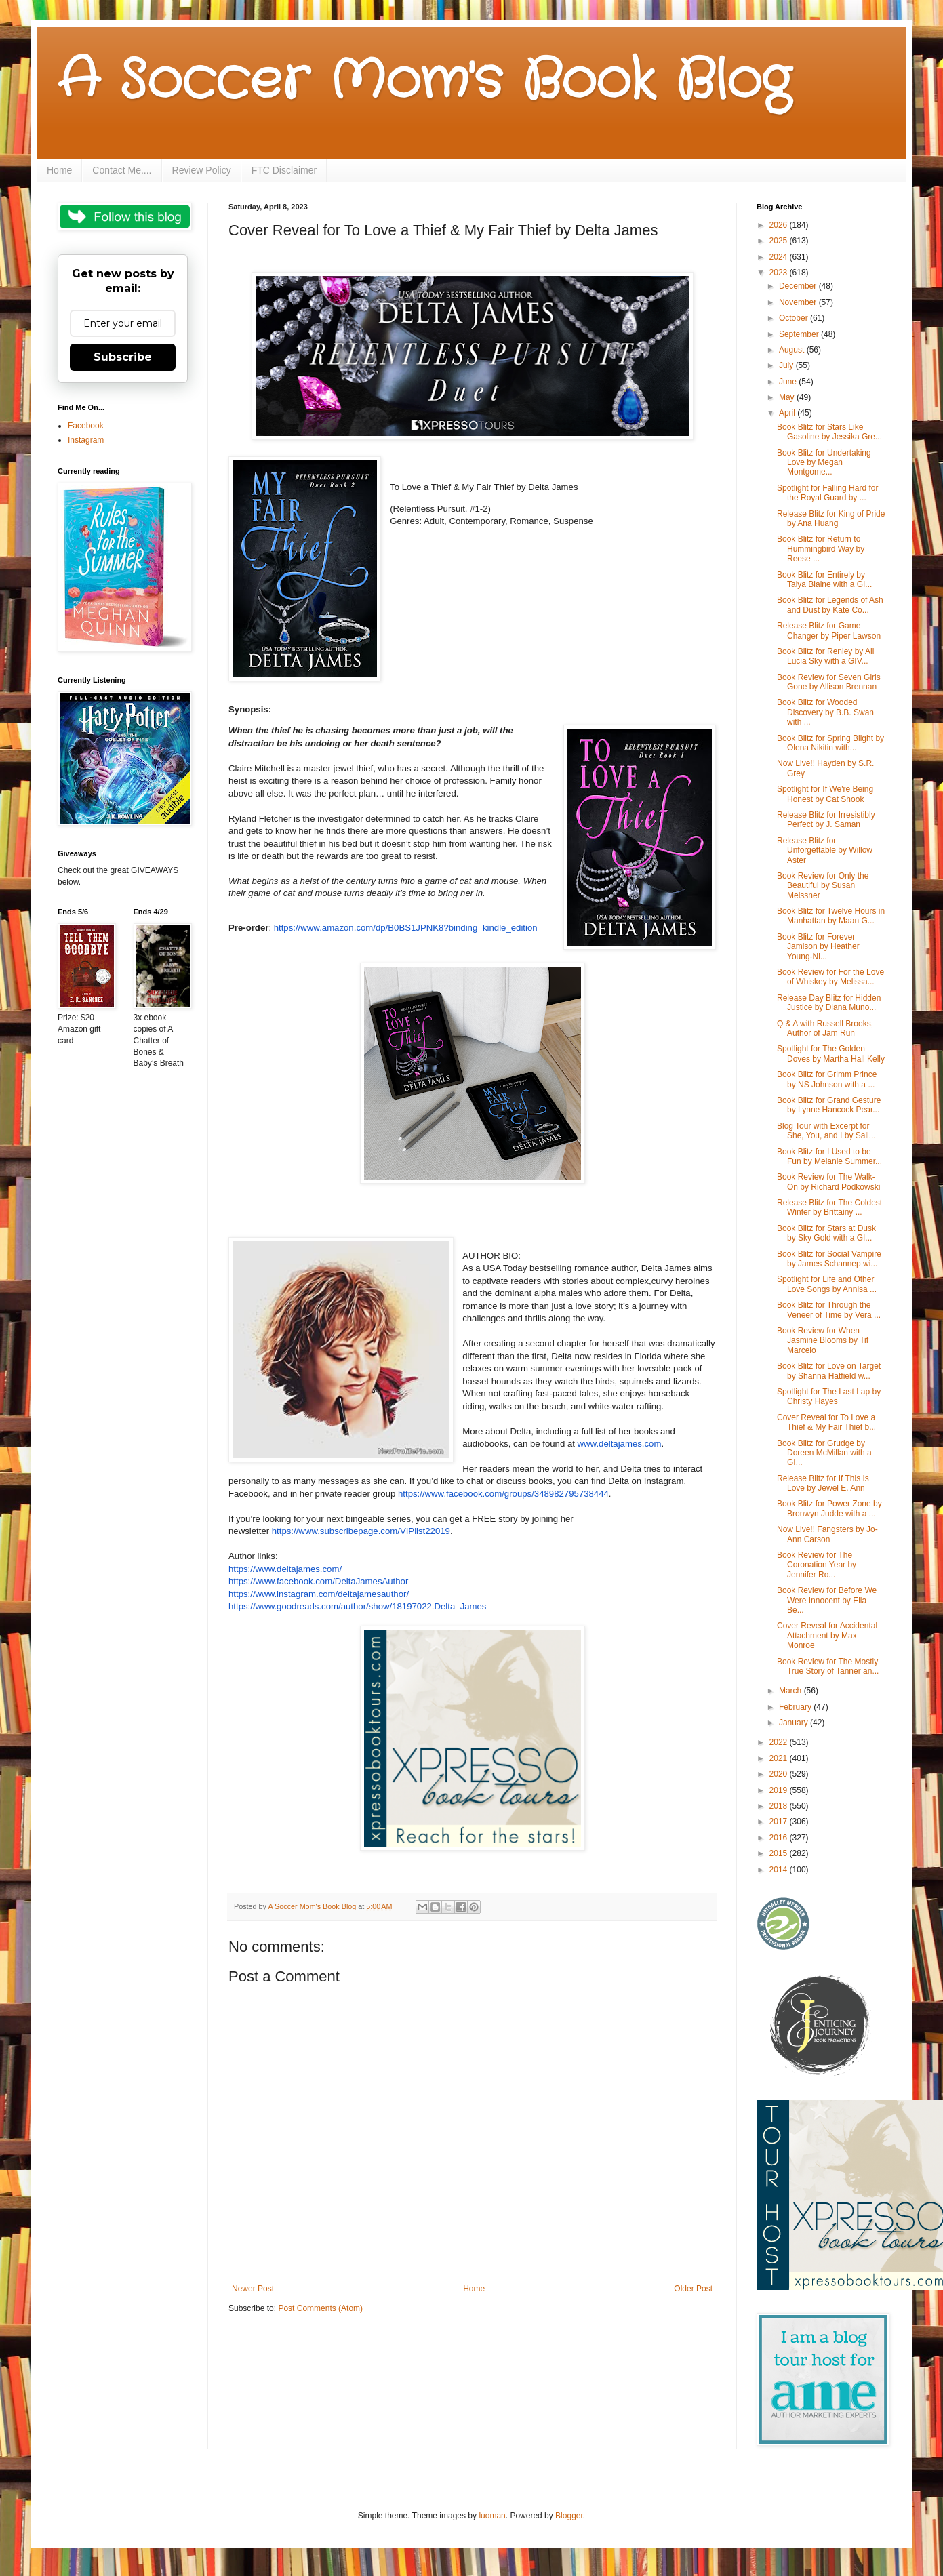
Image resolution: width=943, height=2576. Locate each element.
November (799, 302)
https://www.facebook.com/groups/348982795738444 (503, 1494)
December (799, 286)
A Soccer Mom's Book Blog (424, 81)
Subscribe (123, 356)
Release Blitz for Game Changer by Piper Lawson (829, 630)
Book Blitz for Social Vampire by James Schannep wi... (829, 1258)
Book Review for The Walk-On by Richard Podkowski (828, 1181)
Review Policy (201, 170)
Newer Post (253, 2288)
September (800, 334)
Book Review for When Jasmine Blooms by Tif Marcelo (822, 1340)
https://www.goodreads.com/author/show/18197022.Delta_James (357, 1606)
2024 (779, 257)
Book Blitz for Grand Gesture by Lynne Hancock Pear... (829, 1104)
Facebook (86, 425)
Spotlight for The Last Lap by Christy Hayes (829, 1396)
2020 (779, 1774)
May (788, 397)
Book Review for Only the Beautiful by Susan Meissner (822, 885)
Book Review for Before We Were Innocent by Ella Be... (827, 1600)
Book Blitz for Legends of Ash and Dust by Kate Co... (830, 604)
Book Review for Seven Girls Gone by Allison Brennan (829, 681)
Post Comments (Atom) (320, 2308)
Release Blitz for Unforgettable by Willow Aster (824, 850)
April (788, 413)
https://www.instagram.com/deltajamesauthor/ (318, 1594)
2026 (779, 225)
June (789, 381)
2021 (779, 1758)
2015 (779, 1853)
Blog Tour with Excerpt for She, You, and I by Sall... (826, 1130)
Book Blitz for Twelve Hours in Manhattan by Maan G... (831, 915)
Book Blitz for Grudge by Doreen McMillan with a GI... (824, 1453)
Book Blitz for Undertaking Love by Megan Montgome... (824, 462)
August (793, 350)
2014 (779, 1869)
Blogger (569, 2515)
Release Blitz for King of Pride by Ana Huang (831, 518)
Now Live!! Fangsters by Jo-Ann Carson (827, 1534)
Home (59, 170)
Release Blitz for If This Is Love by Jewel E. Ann (823, 1483)
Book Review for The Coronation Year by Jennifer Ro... (816, 1564)
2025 (779, 240)
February (796, 1707)
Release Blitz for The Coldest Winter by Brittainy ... (829, 1207)
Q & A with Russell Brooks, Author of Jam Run (825, 1028)
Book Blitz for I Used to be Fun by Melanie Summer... (829, 1156)
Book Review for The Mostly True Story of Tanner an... (828, 1666)
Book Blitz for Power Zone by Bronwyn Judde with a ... (829, 1508)
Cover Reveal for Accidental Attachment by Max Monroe (827, 1635)
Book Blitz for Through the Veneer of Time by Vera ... (829, 1309)
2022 (779, 1742)
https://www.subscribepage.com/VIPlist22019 (361, 1531)
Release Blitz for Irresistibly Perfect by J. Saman (826, 819)
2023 (779, 272)
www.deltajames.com (620, 1443)
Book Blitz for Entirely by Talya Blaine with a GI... (824, 579)
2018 (779, 1806)
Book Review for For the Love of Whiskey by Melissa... (830, 976)
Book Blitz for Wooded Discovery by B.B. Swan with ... (825, 712)
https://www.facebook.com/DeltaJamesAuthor (318, 1581)
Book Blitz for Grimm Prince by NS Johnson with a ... (827, 1079)
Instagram (86, 440)
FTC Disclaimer (284, 170)
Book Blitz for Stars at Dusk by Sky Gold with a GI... (826, 1233)
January (794, 1722)
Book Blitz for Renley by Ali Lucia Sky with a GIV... (825, 656)
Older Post (693, 2288)
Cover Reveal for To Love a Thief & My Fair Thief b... (826, 1422)
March (791, 1690)
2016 (779, 1838)
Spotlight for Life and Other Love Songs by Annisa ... (827, 1283)
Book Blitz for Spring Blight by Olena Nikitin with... (830, 742)
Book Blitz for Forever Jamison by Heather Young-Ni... (818, 946)
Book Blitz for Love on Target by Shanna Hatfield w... (829, 1370)
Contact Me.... (121, 170)
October (794, 318)
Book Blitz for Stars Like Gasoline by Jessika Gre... (829, 431)
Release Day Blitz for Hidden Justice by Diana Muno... (829, 1002)
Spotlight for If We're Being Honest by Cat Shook (825, 793)
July (787, 365)
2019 (779, 1790)
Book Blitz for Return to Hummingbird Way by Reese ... (820, 548)
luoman (492, 2515)
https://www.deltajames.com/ (285, 1569)
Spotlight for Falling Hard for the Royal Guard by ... (827, 492)
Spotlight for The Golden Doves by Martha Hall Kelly (831, 1053)
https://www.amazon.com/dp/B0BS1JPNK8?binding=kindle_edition (406, 928)
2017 (779, 1821)
